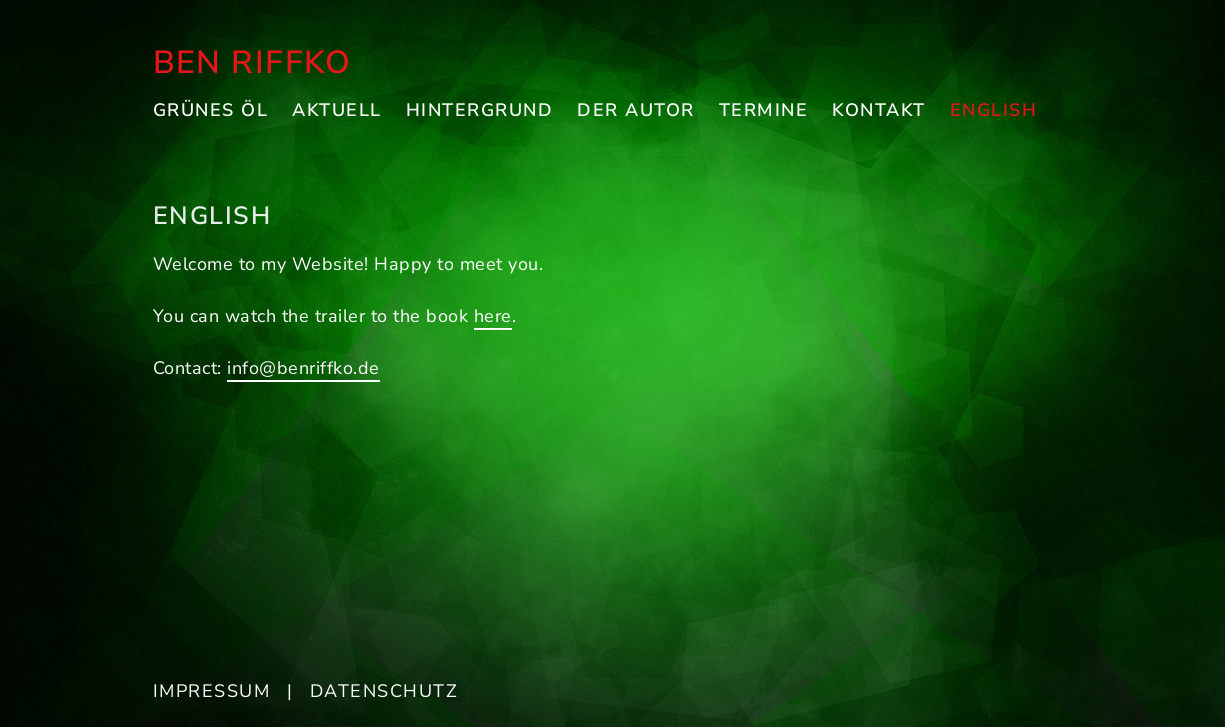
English (994, 110)
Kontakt (879, 110)
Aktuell (337, 110)
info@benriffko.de (303, 368)
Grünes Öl (211, 110)
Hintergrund (480, 110)
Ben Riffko (252, 62)
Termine (764, 110)
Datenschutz (384, 691)
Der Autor (636, 110)
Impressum (212, 691)
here (493, 316)
